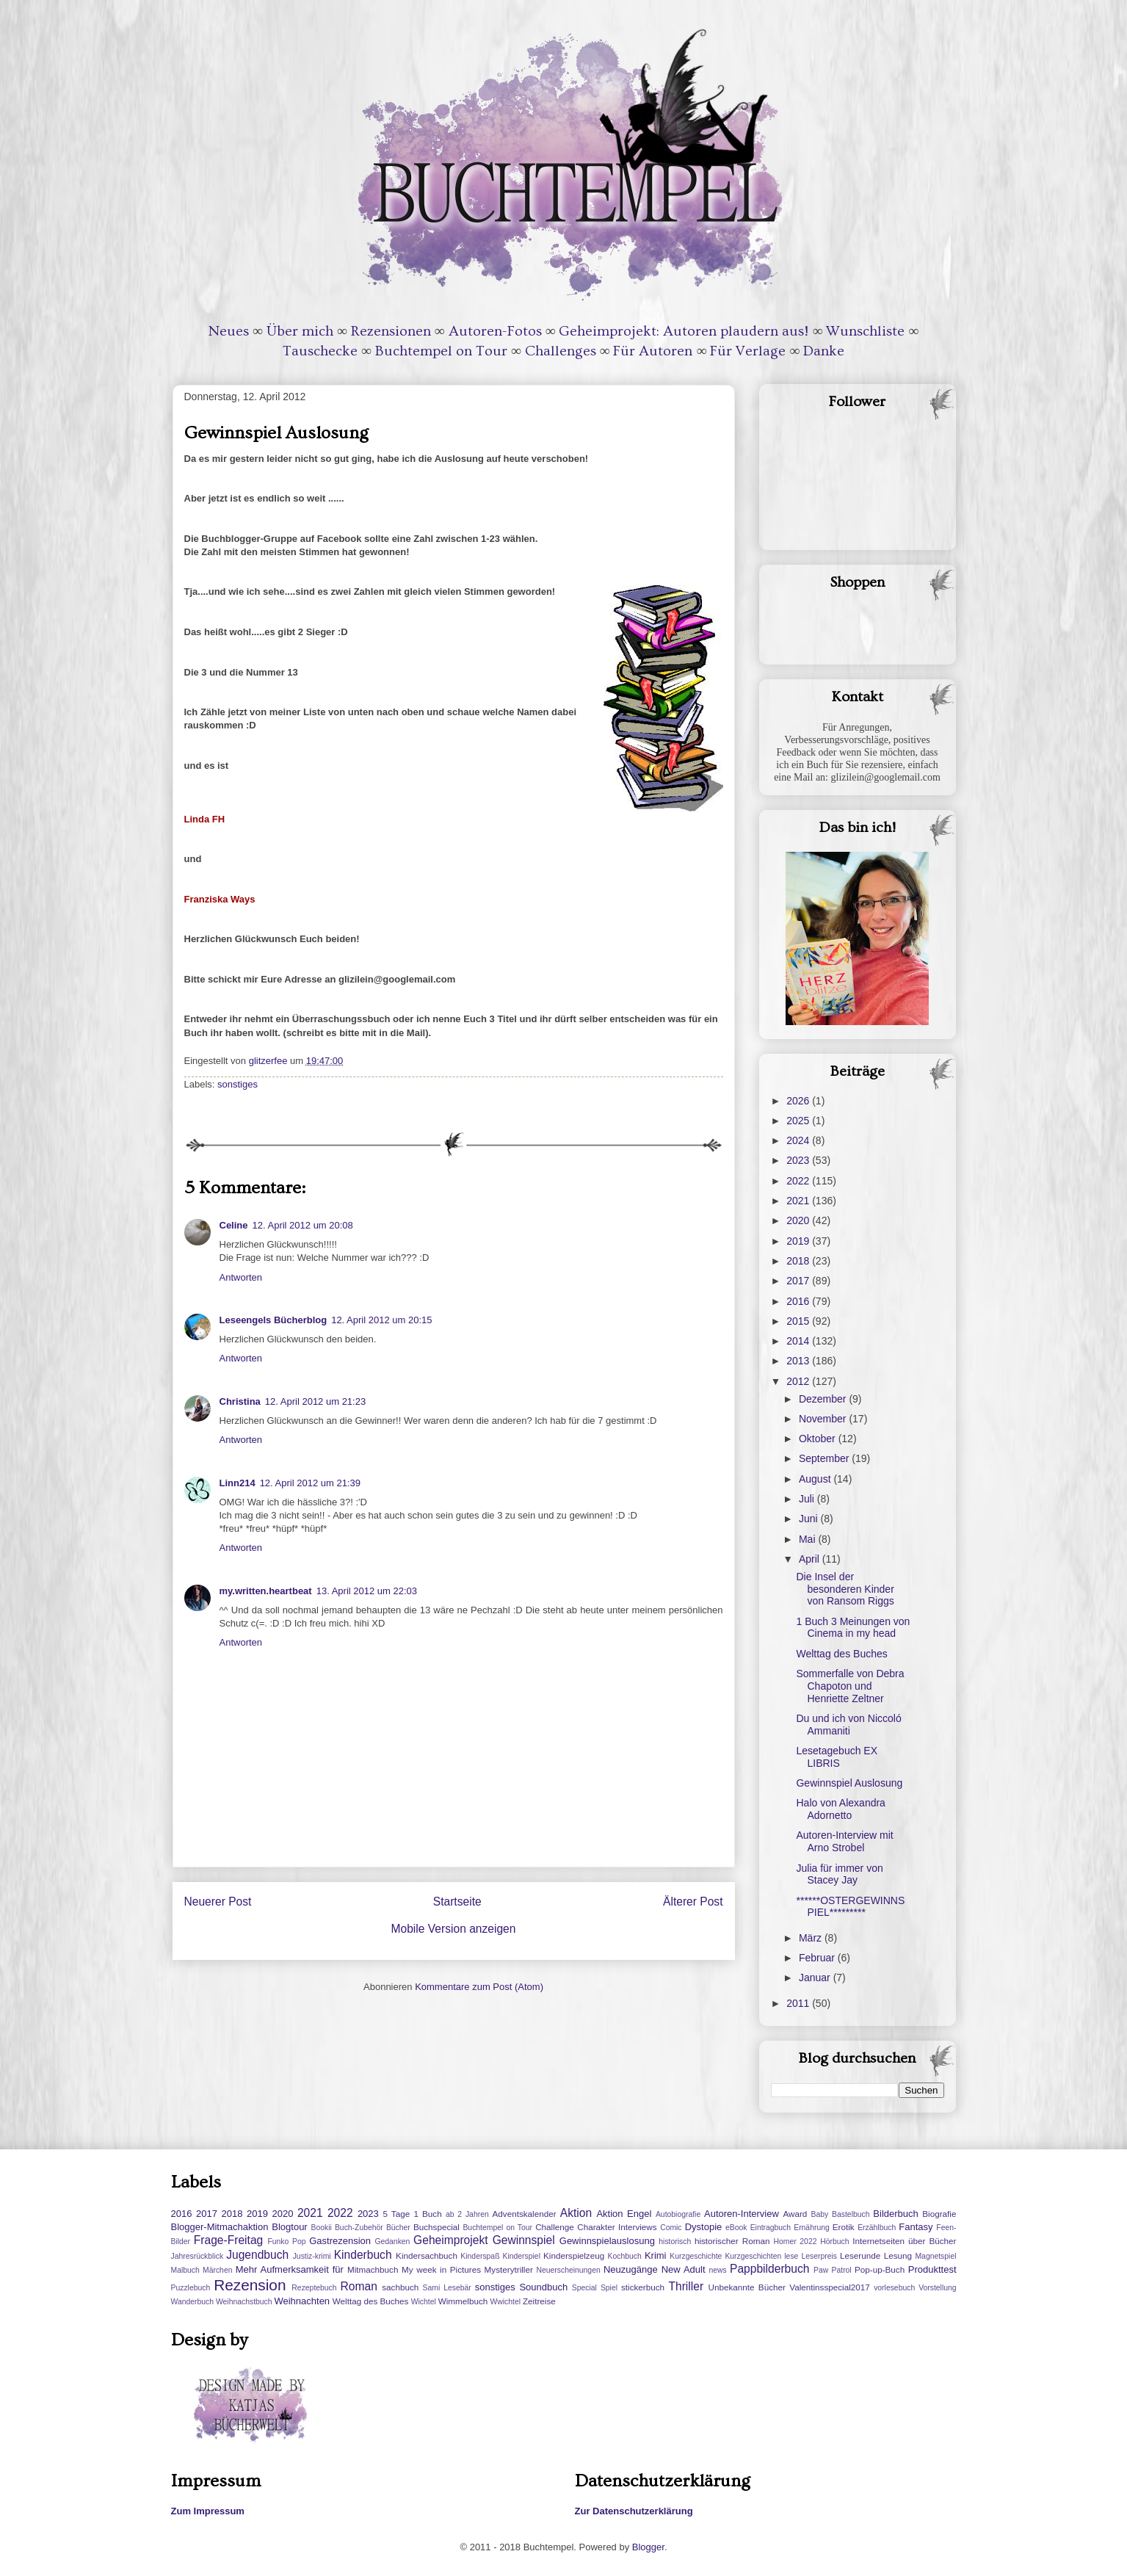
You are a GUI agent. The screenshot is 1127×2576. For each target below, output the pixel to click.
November (824, 1419)
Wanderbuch (192, 2302)
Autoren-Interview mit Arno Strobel (844, 1841)
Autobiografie (678, 2214)
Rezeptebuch (313, 2288)
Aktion (576, 2213)
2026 (799, 1101)
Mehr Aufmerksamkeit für (290, 2269)
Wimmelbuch (463, 2301)
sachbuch (400, 2287)
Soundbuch (543, 2287)
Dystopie (703, 2226)
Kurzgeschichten (753, 2256)
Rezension (250, 2284)
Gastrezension (340, 2240)
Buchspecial (436, 2227)
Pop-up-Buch (880, 2269)
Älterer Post (692, 1901)
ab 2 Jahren (467, 2214)
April (810, 1559)
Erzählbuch (877, 2228)
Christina (240, 1401)
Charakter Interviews (616, 2227)
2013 (799, 1361)
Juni (810, 1518)
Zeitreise (539, 2301)
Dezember (824, 1399)
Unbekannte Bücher (747, 2287)
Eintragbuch (770, 2228)
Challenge (554, 2227)
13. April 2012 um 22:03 (366, 1590)
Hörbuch (834, 2241)
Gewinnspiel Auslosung (849, 1783)
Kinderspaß (479, 2256)
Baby (820, 2214)
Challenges (560, 351)
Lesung (898, 2255)
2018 (799, 1261)
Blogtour (289, 2226)
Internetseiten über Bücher (904, 2241)
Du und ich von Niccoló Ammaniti (848, 1724)
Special (584, 2288)
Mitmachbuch (373, 2269)
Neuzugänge (631, 2269)
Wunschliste (865, 331)
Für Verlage (748, 351)
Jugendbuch (257, 2254)
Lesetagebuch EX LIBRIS (836, 1757)
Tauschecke (320, 351)
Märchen (217, 2270)
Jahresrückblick (197, 2256)
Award (795, 2213)
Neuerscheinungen (568, 2270)
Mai (808, 1539)
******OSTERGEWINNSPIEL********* (850, 1907)
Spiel (609, 2288)
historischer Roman (732, 2241)
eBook (736, 2228)
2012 (799, 1381)
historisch (675, 2241)
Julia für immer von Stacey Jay (839, 1874)
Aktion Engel (623, 2213)
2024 (799, 1140)
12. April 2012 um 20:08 (303, 1225)
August (816, 1479)
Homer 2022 (794, 2241)
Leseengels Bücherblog (273, 1319)
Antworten (241, 1277)
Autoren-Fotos (495, 331)
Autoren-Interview (741, 2213)
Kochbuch (625, 2256)
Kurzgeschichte (696, 2256)
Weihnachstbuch (244, 2302)
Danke (823, 351)
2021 (799, 1200)
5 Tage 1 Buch (412, 2213)
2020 (799, 1220)
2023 (799, 1160)
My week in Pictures (441, 2269)
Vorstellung (937, 2288)
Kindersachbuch (426, 2255)
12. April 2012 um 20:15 (381, 1319)
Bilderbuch (895, 2213)
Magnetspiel (935, 2256)
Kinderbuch (363, 2254)
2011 (799, 2003)
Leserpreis (819, 2256)
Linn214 (238, 1482)
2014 (799, 1341)
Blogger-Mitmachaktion (220, 2226)
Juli (808, 1499)
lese (791, 2256)
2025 (799, 1120)
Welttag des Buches (841, 1654)
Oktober (818, 1438)
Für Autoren (652, 351)
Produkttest (932, 2269)
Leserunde (860, 2255)
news (718, 2270)
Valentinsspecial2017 (829, 2287)
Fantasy (915, 2226)
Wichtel (423, 2302)
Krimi (656, 2255)
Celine (234, 1225)
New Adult (684, 2269)
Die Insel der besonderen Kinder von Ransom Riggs (845, 1589)
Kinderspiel (521, 2256)
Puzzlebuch (191, 2288)
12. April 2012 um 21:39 (310, 1482)
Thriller (685, 2286)
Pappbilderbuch (769, 2268)
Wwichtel (505, 2302)
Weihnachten (302, 2301)
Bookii (321, 2228)
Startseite (457, 1901)
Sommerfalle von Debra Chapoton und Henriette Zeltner (850, 1686)
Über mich (300, 331)
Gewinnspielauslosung (607, 2240)
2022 (799, 1181)
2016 (799, 1301)
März (812, 1938)
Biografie (939, 2213)
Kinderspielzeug (573, 2255)
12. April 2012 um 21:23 (315, 1401)
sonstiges (237, 1084)
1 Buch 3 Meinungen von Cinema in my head (853, 1628)
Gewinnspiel (524, 2240)
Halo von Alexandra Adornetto (840, 1809)
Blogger (648, 2547)
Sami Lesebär (447, 2288)
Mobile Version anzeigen (453, 1928)
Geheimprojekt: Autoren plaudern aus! (683, 331)
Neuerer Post (218, 1901)
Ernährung (812, 2228)
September (825, 1458)
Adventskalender (525, 2213)
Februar (818, 1958)
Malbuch (185, 2270)
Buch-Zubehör (359, 2228)
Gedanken (392, 2241)
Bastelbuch (850, 2214)
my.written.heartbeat (266, 1590)
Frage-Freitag (228, 2240)
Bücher (398, 2228)
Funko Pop (286, 2241)
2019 (799, 1241)
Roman (359, 2286)
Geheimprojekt (450, 2240)
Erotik (844, 2227)
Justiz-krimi (312, 2256)
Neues (229, 331)
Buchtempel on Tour (441, 351)
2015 (799, 1321)
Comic (670, 2228)
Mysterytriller (509, 2269)
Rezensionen (391, 331)
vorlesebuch (894, 2288)
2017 (799, 1281)
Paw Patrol (832, 2270)
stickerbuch (642, 2287)
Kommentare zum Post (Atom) (479, 1986)
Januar (816, 1977)
